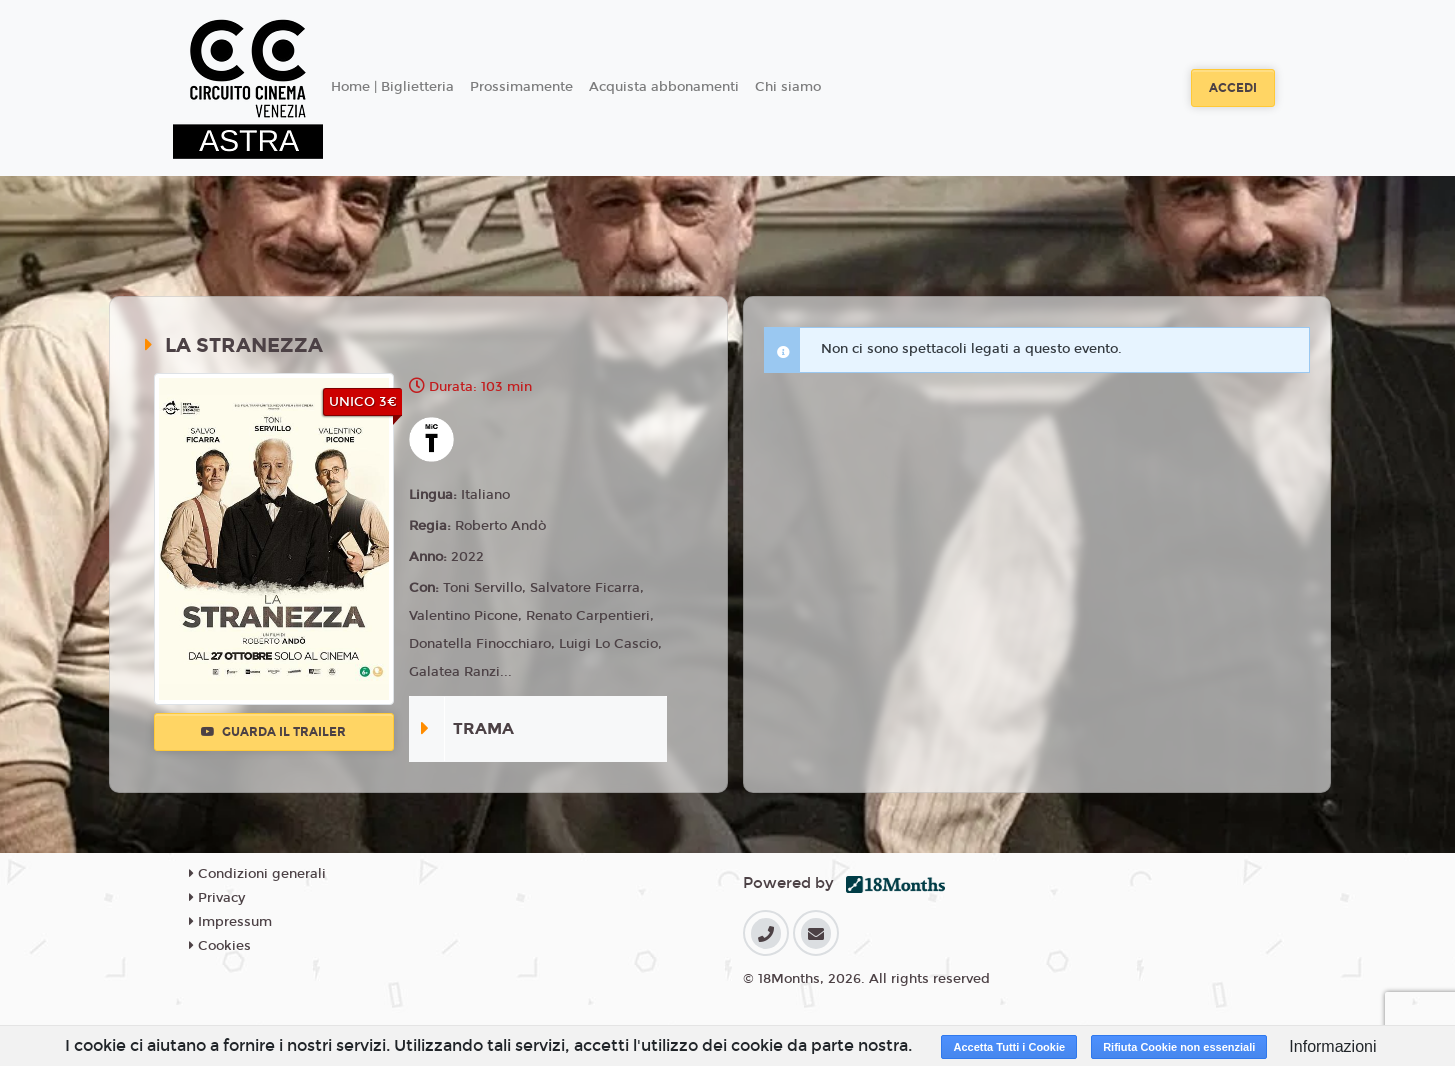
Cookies (220, 946)
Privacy (217, 898)
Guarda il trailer (273, 732)
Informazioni (1332, 1046)
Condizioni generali (257, 874)
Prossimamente (521, 87)
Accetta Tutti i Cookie (1009, 1047)
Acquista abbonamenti (664, 87)
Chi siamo (788, 87)
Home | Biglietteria (392, 87)
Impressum (230, 922)
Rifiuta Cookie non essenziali (1179, 1047)
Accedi (1233, 88)
